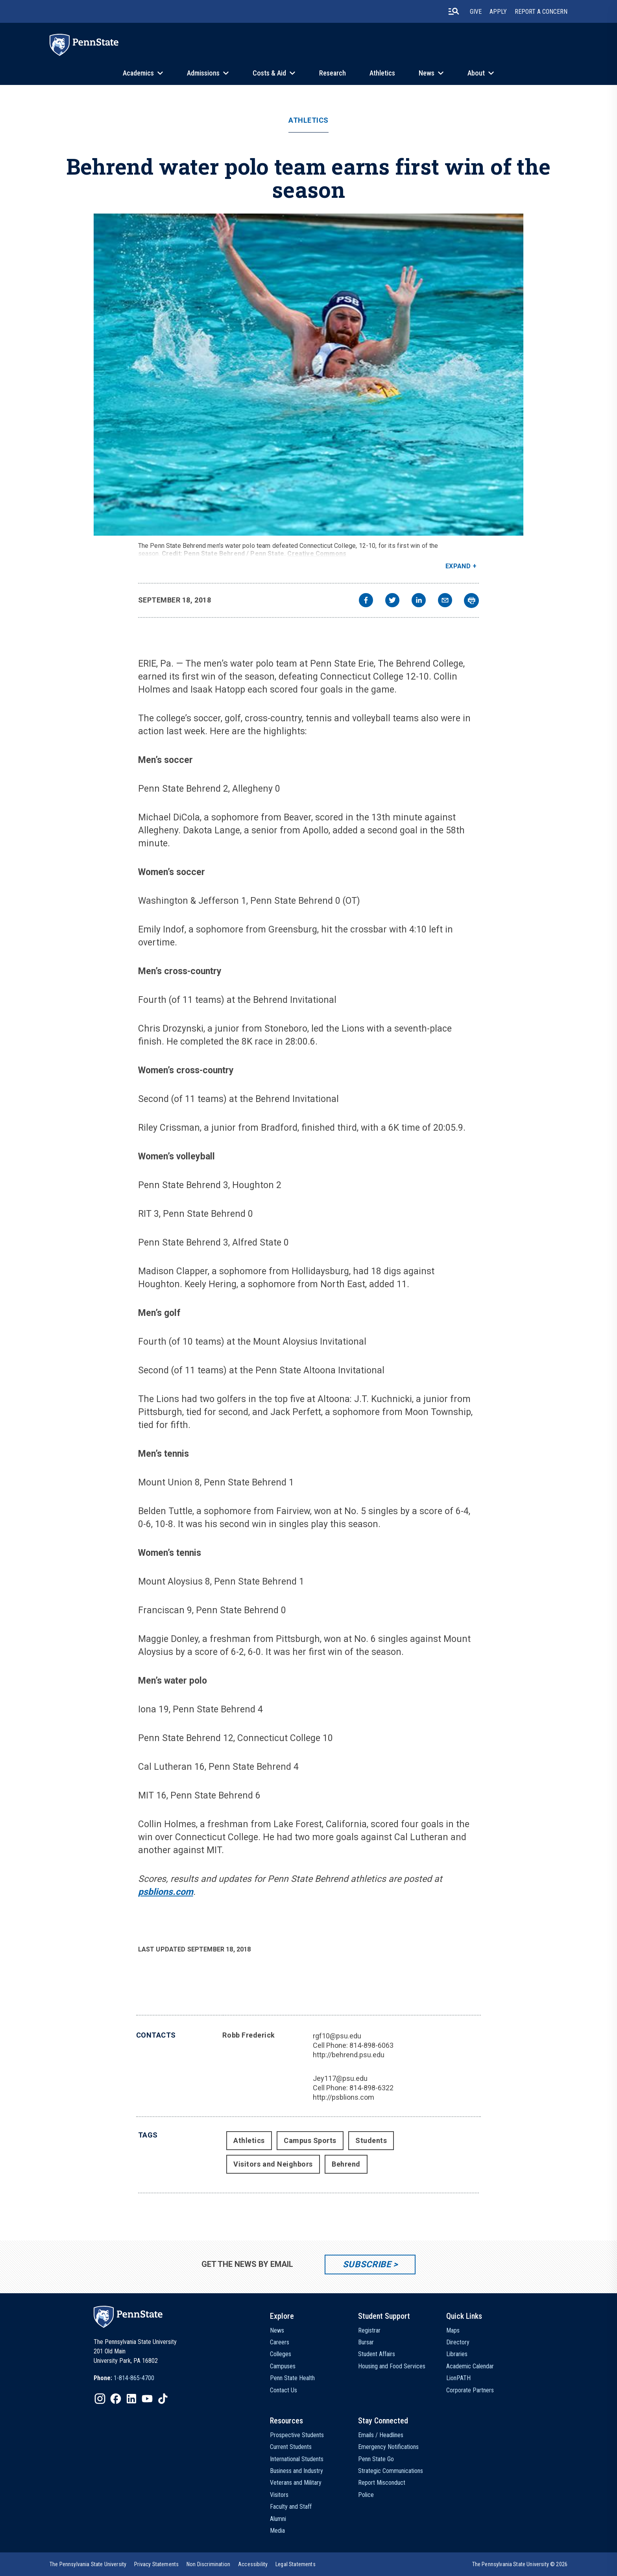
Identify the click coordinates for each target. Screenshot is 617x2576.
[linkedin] (419, 601)
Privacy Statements (156, 2564)
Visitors (279, 2495)
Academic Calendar (470, 2366)
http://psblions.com (343, 2097)
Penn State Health (292, 2378)
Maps (453, 2330)
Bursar (366, 2342)
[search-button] (453, 11)
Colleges (280, 2354)
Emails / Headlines (380, 2435)
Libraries (456, 2354)
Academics (138, 73)
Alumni (278, 2519)
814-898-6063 (371, 2045)
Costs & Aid (269, 73)
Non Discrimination (208, 2564)
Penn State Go (376, 2459)
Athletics (382, 73)
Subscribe (367, 2264)
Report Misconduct (381, 2482)
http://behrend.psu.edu (348, 2055)
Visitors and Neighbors (273, 2164)
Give (476, 11)
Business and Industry (296, 2471)
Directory (457, 2342)
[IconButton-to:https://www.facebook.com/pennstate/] (115, 2398)
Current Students (291, 2447)
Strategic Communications (390, 2471)
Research (332, 73)
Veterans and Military (295, 2482)
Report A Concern (541, 11)
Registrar (369, 2330)
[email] (445, 601)
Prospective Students (297, 2435)
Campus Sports (310, 2140)
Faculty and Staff (291, 2506)
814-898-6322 (371, 2088)
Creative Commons (316, 553)
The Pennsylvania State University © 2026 (519, 2564)
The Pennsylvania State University (88, 2564)
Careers (279, 2342)
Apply (498, 11)
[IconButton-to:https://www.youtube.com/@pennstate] (147, 2398)
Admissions (203, 73)
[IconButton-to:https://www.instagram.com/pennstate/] (100, 2398)
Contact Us (283, 2390)
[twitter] (392, 601)
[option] (124, 2378)
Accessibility (253, 2564)
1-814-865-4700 (134, 2378)
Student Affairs (376, 2354)
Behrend (346, 2164)
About (476, 73)
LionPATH (458, 2378)
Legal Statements (295, 2564)
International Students (296, 2459)
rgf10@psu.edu (337, 2036)
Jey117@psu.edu (340, 2078)
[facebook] (366, 601)
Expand (458, 566)
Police (366, 2495)
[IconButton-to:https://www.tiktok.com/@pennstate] (163, 2398)
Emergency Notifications (388, 2447)
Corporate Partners (470, 2390)
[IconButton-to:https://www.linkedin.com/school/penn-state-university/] (131, 2398)
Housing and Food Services (391, 2366)
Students (371, 2140)
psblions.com (165, 1892)
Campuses (283, 2366)
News (426, 73)
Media (277, 2530)
